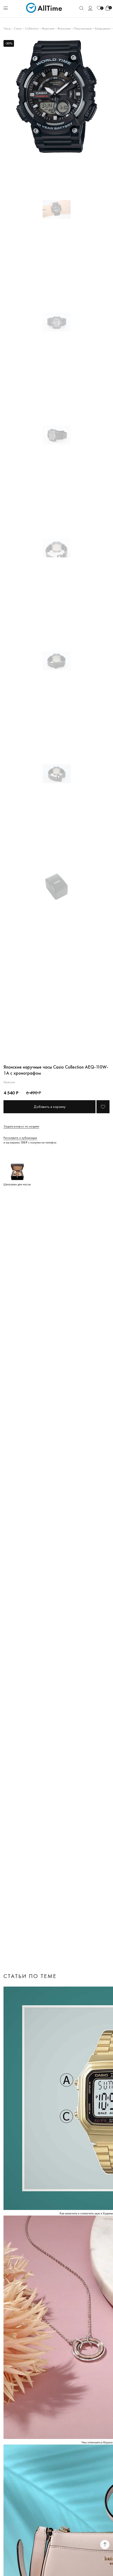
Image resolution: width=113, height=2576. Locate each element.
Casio (18, 28)
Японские (64, 28)
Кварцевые (102, 28)
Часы (7, 28)
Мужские (48, 28)
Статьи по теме (30, 1976)
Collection (31, 28)
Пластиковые (83, 28)
